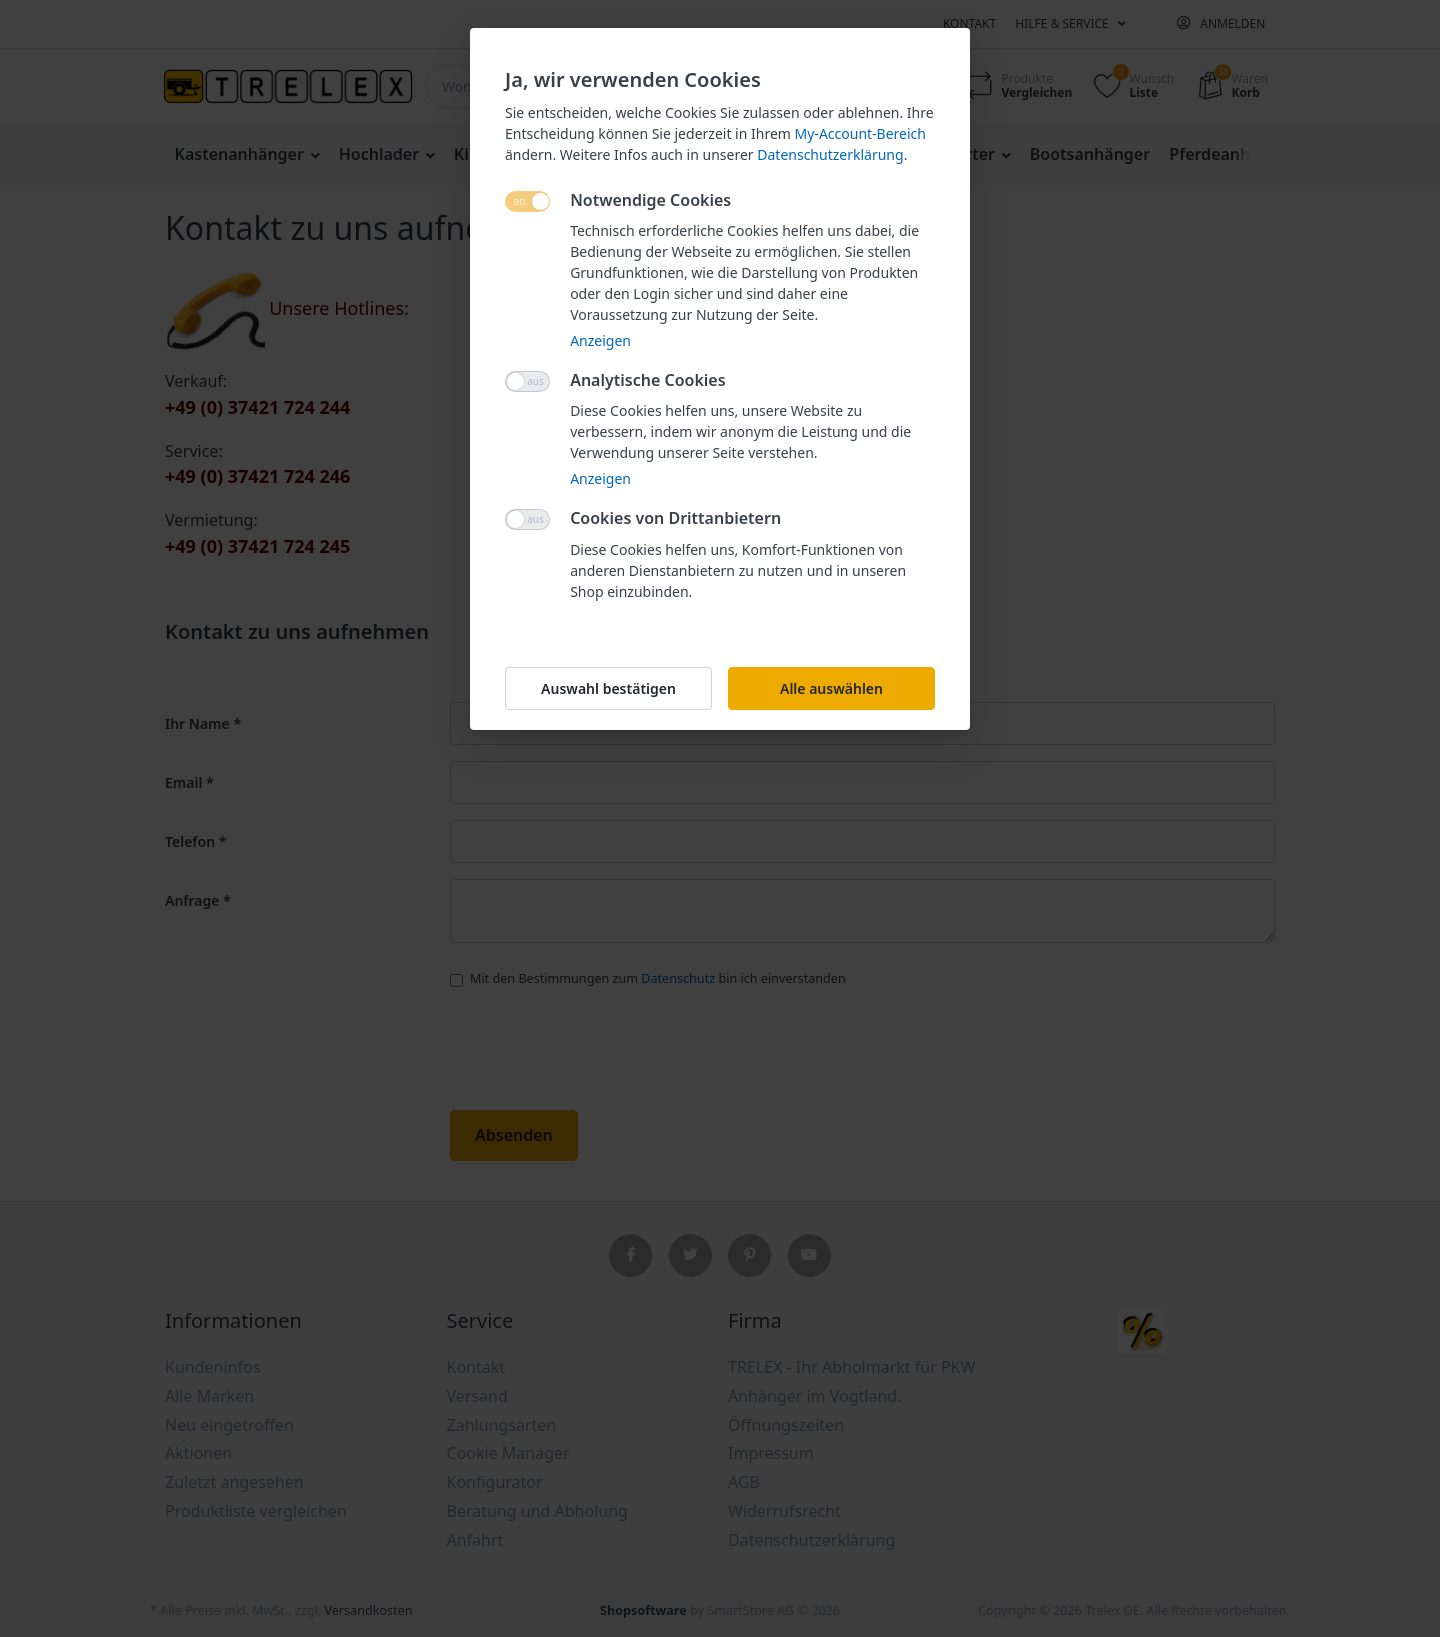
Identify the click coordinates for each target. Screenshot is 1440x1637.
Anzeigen (600, 340)
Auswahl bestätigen (608, 688)
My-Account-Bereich (860, 133)
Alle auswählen (831, 688)
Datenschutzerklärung (830, 154)
